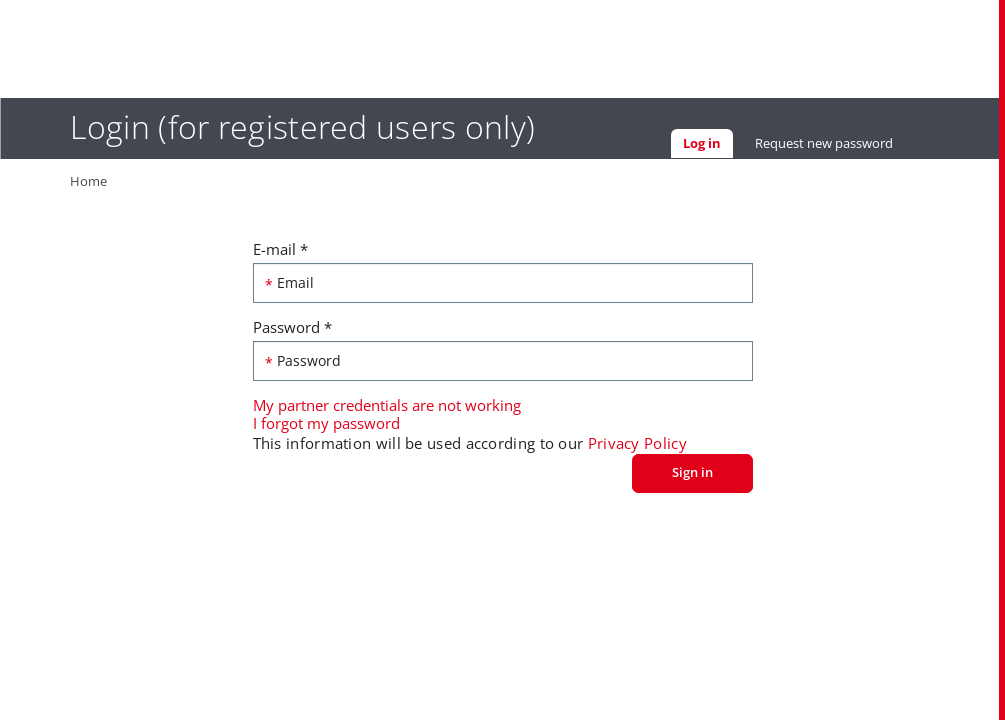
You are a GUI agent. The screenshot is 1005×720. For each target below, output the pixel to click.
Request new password (824, 143)
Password (292, 327)
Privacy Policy (637, 443)
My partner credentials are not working (387, 405)
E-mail (280, 249)
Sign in (692, 472)
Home (88, 181)
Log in (708, 146)
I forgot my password (326, 423)
